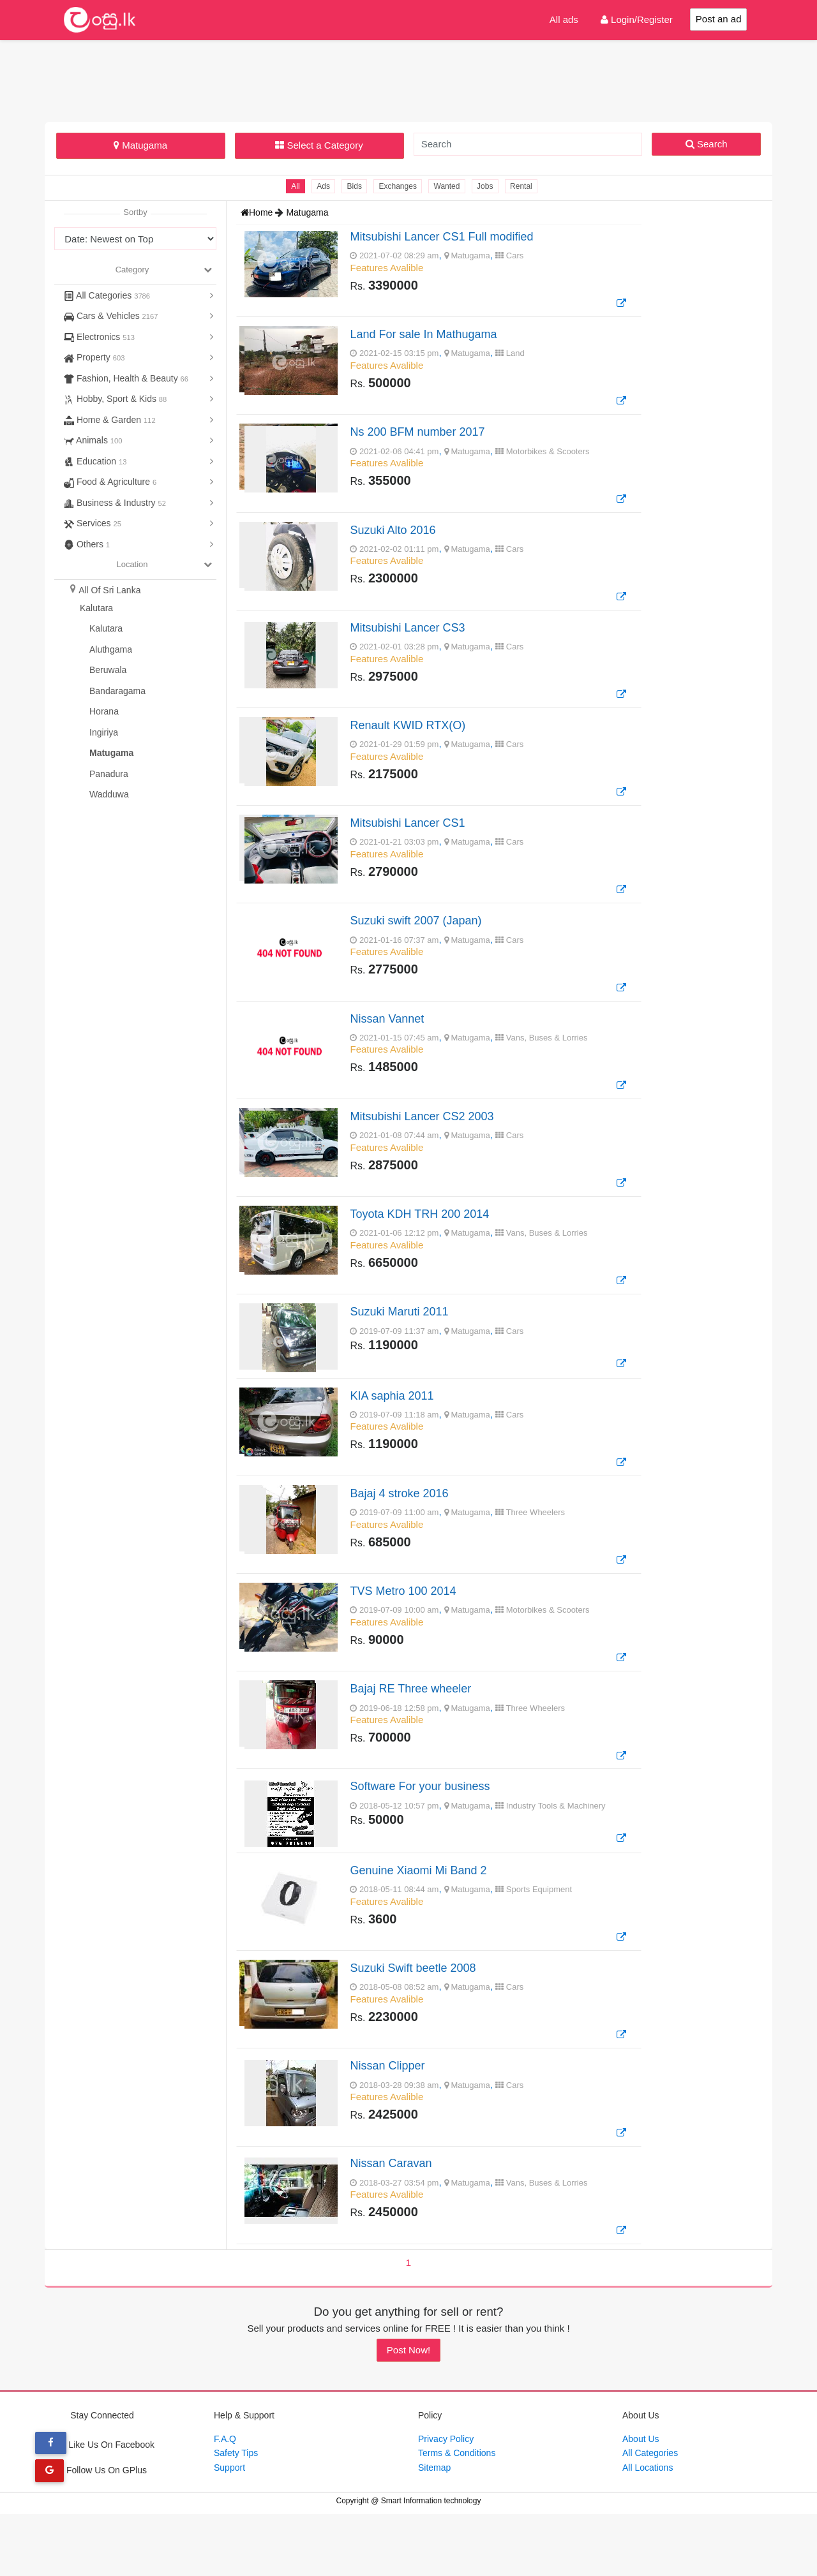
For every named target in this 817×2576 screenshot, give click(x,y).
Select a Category (319, 145)
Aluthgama (110, 649)
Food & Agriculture (110, 482)
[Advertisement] (408, 79)
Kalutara (96, 608)
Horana (104, 711)
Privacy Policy (446, 2500)
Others (87, 544)
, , (487, 1362)
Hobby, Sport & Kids (115, 399)
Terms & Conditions (456, 2515)
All (293, 186)
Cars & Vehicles (111, 316)
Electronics (99, 337)
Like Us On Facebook (94, 2506)
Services (92, 523)
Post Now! (408, 2411)
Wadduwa (109, 794)
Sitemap (434, 2529)
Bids (353, 186)
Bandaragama (117, 691)
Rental (524, 186)
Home (258, 212)
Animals (93, 440)
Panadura (108, 774)
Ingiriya (103, 732)
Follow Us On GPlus (91, 2531)
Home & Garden (110, 420)
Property (94, 357)
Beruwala (107, 670)
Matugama (140, 145)
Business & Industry (115, 503)
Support (229, 2529)
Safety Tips (236, 2515)
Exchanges (398, 186)
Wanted (448, 186)
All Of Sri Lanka (109, 590)
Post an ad (719, 18)
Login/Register (637, 19)
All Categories (107, 295)
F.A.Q (225, 2500)
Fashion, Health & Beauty (126, 378)
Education (95, 461)
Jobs (487, 186)
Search (707, 143)
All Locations (647, 2529)
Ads (321, 186)
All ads (564, 19)
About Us (640, 2500)
